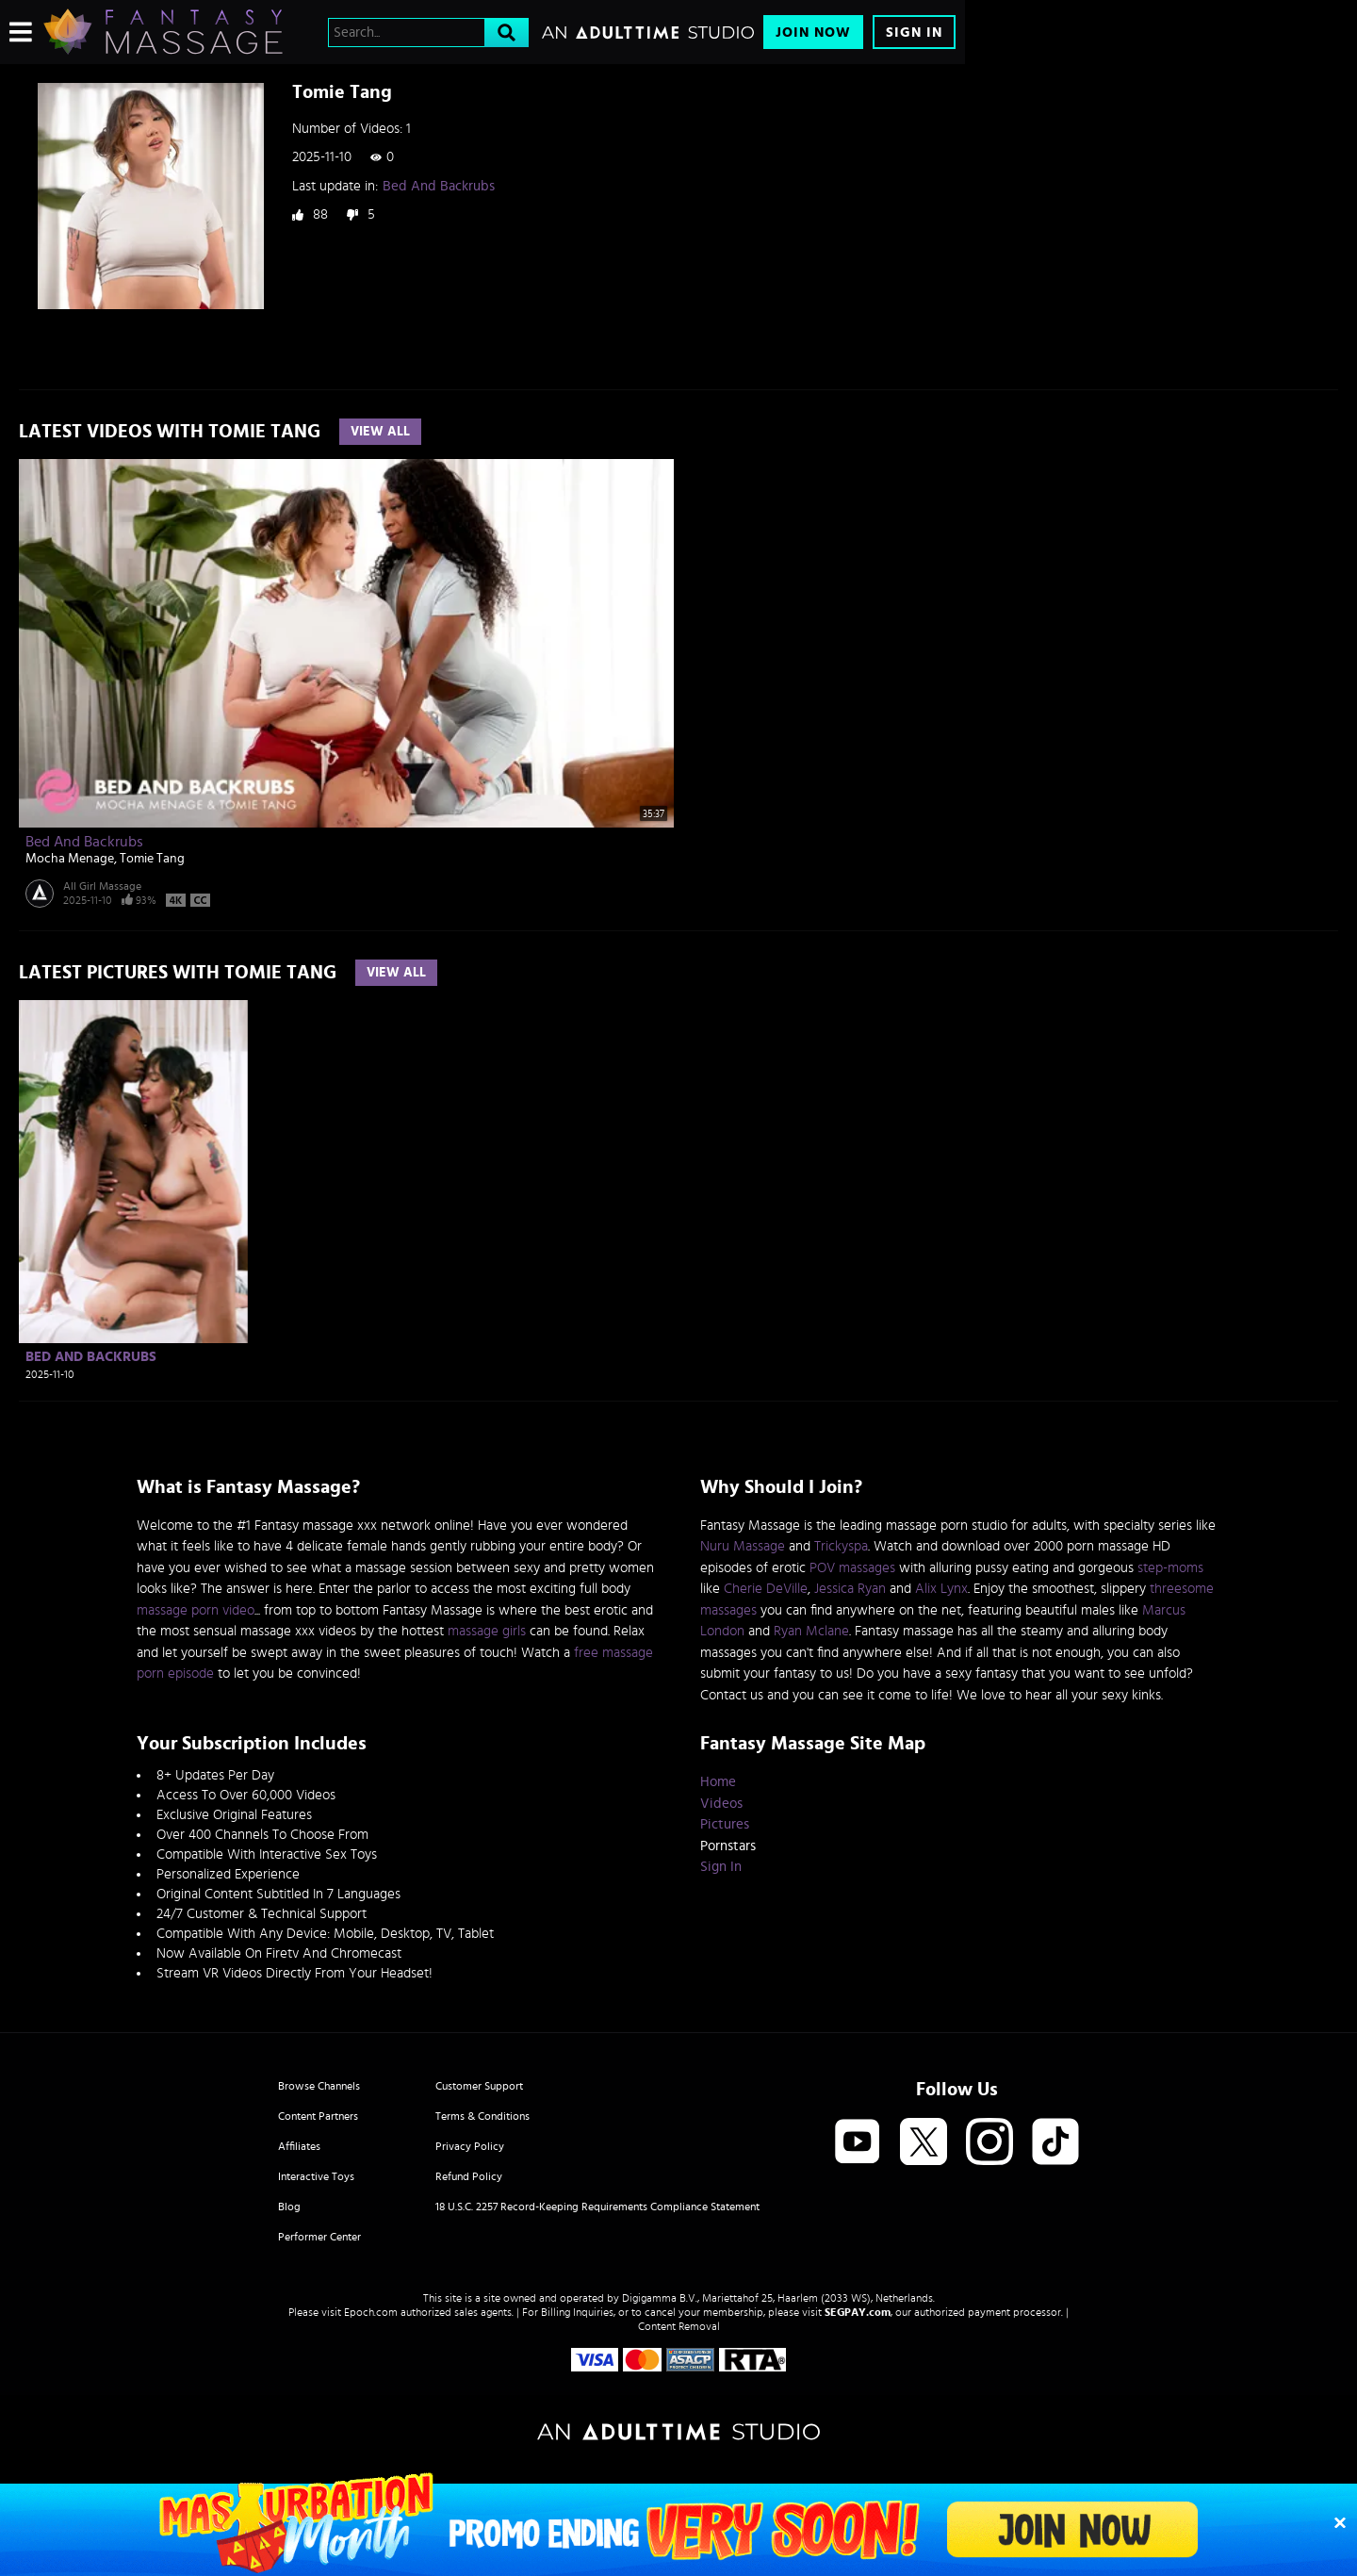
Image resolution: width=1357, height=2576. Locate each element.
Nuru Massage (742, 1546)
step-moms (1170, 1568)
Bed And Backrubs (439, 186)
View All (380, 431)
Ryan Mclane (811, 1631)
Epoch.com (371, 2312)
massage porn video (195, 1610)
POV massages (852, 1568)
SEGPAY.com (858, 2312)
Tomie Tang (152, 858)
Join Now (813, 32)
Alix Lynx (941, 1589)
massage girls (487, 1631)
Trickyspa (841, 1546)
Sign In (914, 32)
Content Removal (679, 2326)
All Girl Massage (102, 886)
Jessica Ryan (850, 1589)
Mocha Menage (69, 858)
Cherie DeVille (766, 1589)
